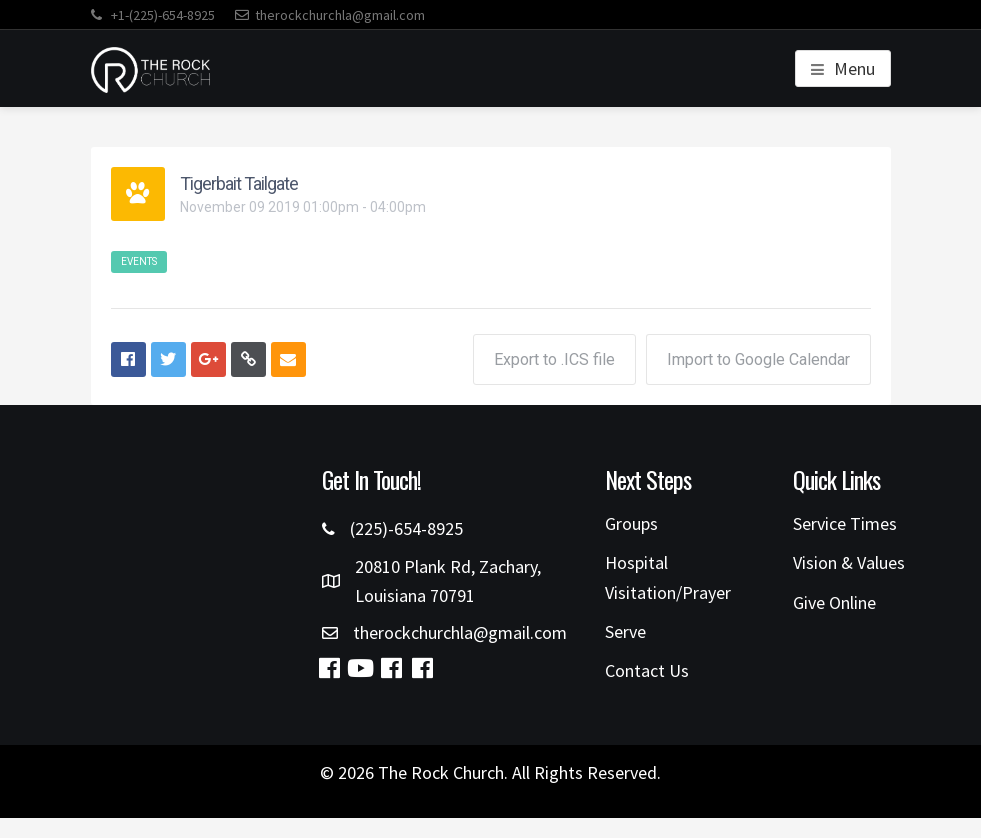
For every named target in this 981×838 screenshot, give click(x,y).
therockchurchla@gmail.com (330, 15)
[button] (329, 668)
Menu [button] (854, 68)
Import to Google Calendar (758, 359)
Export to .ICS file (554, 359)
